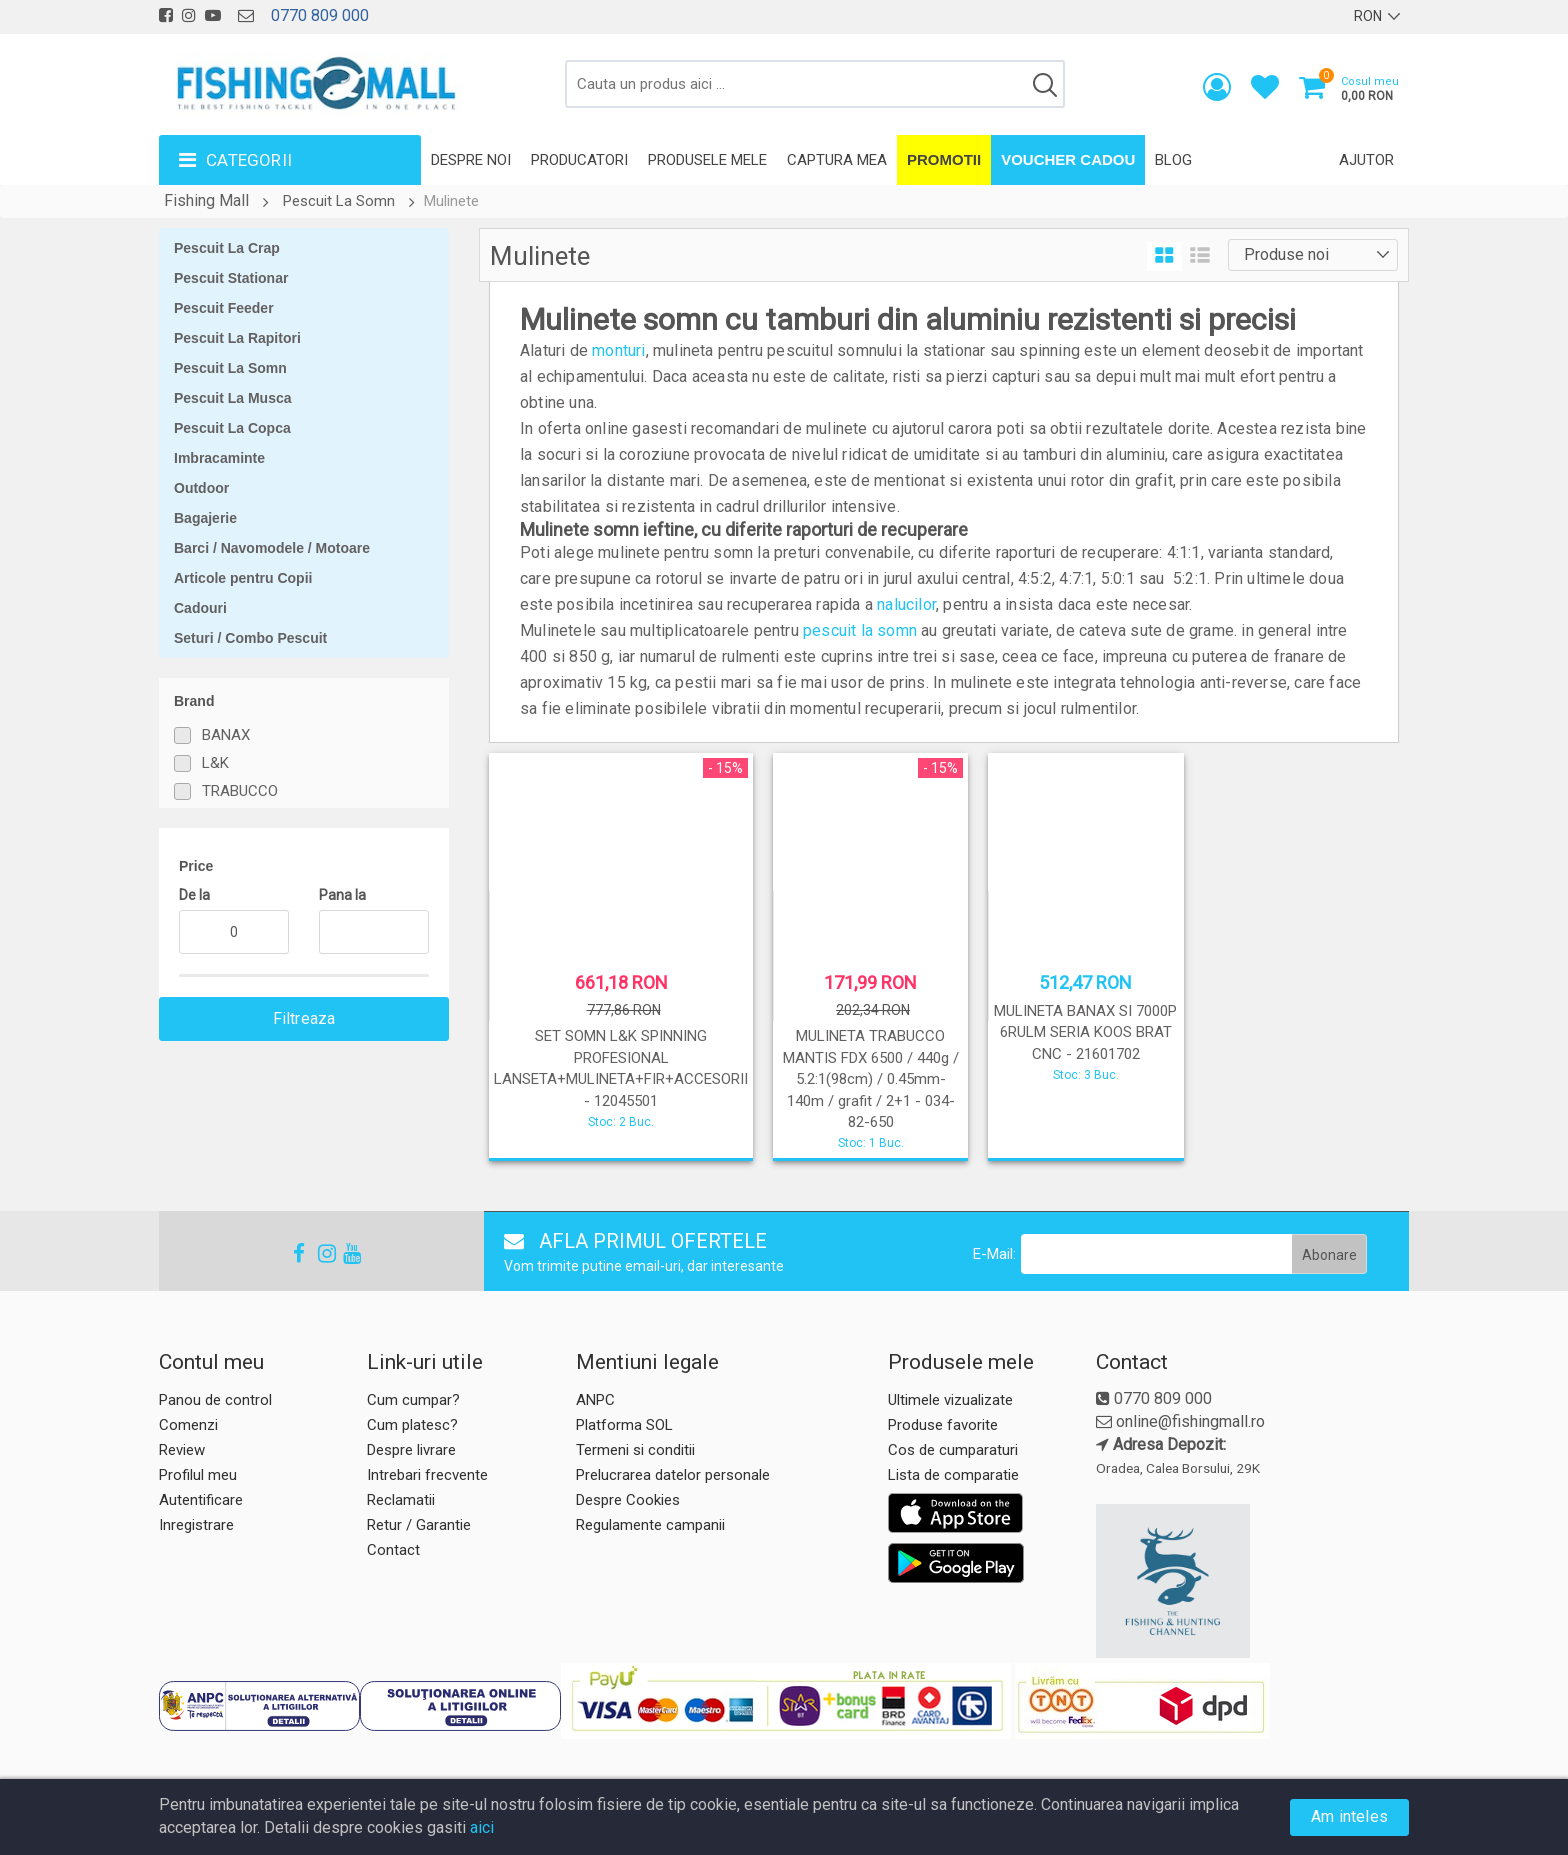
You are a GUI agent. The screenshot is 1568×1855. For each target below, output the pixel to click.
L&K (215, 763)
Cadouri (200, 608)
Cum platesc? (412, 1425)
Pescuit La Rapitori (237, 338)
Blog (1173, 160)
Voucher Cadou (1068, 159)
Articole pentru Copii (243, 578)
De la (194, 895)
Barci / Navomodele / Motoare (272, 548)
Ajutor (1366, 160)
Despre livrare (411, 1450)
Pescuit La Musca (233, 398)
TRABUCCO (240, 791)
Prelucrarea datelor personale (673, 1475)
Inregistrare (196, 1525)
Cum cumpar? (413, 1400)
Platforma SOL (624, 1425)
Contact (393, 1550)
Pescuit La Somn (339, 201)
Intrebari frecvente (427, 1475)
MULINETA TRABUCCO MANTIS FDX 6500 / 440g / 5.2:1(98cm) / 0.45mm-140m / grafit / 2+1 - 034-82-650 (871, 1079)
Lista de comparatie (953, 1475)
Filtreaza (304, 1018)
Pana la (342, 895)
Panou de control (215, 1400)
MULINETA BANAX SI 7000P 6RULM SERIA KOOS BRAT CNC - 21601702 (1085, 1032)
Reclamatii (401, 1500)
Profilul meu (198, 1475)
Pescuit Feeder (224, 308)
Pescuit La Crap (227, 248)
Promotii (944, 159)
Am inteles (1349, 1816)
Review (182, 1450)
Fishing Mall (206, 200)
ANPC (595, 1400)
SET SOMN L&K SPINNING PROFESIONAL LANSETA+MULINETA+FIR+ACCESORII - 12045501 (621, 1068)
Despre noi (471, 160)
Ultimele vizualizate (950, 1400)
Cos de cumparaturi (953, 1450)
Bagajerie (205, 518)
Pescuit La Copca (232, 428)
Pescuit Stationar (231, 278)
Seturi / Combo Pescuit (250, 638)
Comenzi (188, 1425)
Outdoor (201, 488)
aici (482, 1827)
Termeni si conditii (635, 1450)
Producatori (579, 160)
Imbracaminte (219, 458)
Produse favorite (943, 1425)
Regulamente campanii (650, 1525)
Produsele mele (707, 160)
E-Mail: (994, 1254)
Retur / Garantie (419, 1525)
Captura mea (837, 160)
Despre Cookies (628, 1500)
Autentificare (201, 1500)
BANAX (226, 735)
